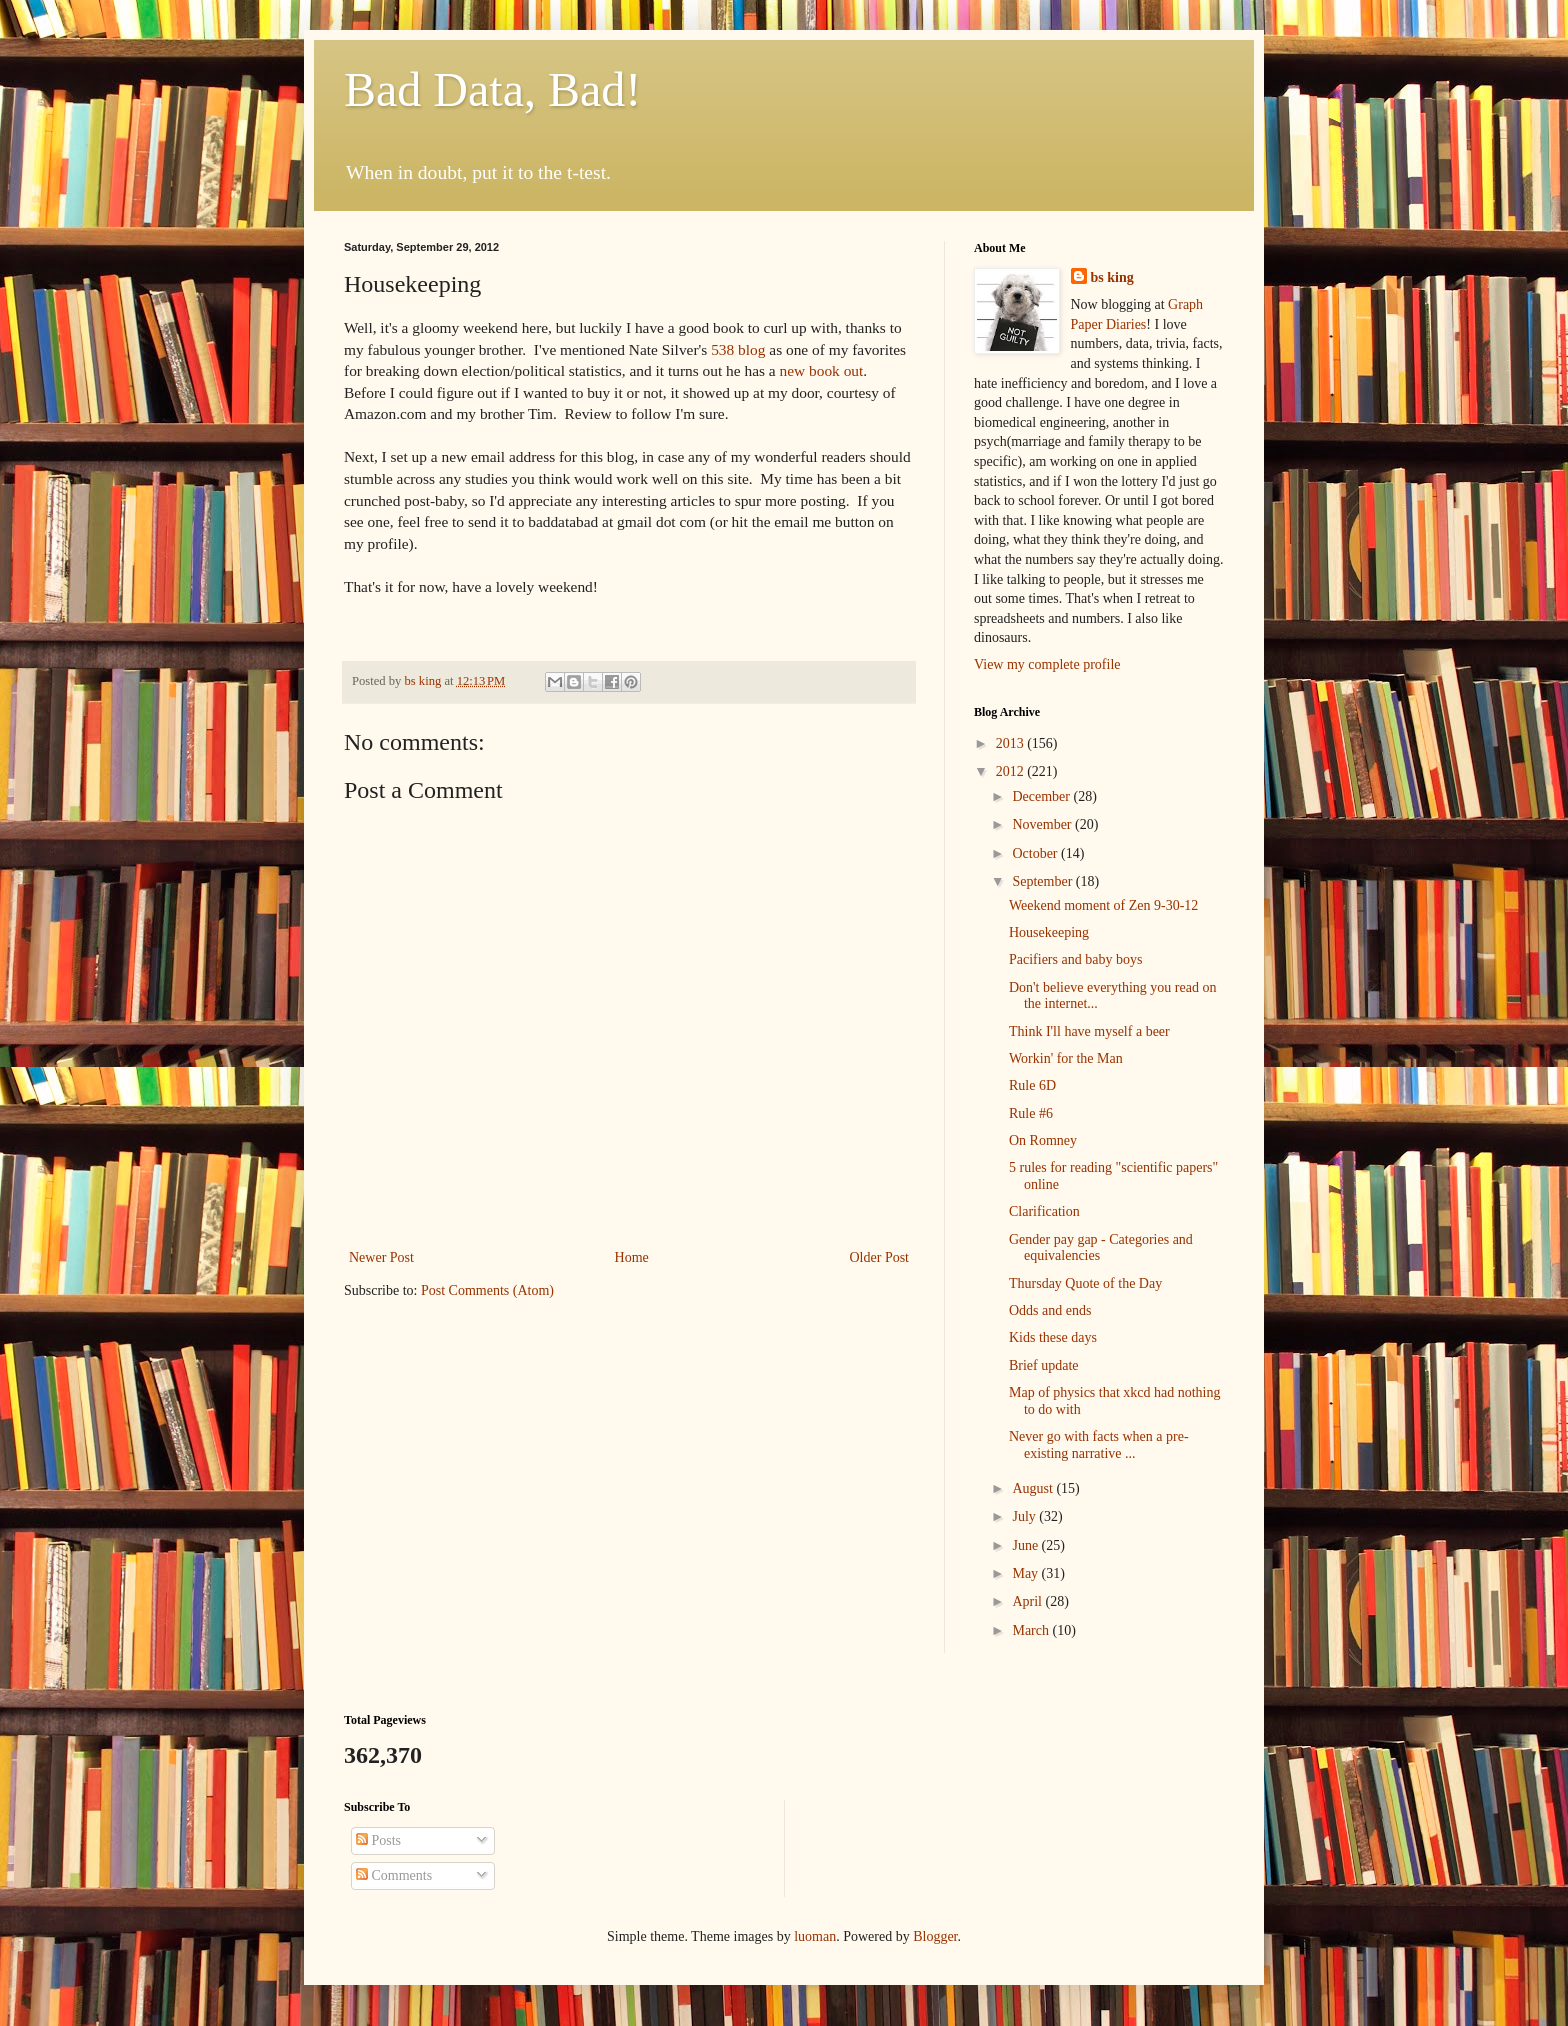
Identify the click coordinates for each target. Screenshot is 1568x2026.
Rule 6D (1032, 1085)
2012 (1012, 771)
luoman (815, 1936)
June (1026, 1545)
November (1043, 824)
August (1034, 1488)
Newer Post (381, 1257)
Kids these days (1053, 1337)
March (1032, 1630)
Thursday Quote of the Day (1085, 1283)
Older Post (880, 1257)
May (1026, 1573)
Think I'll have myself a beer (1089, 1031)
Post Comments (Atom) (487, 1290)
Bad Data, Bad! (492, 89)
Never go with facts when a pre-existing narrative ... (1099, 1445)
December (1042, 796)
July (1025, 1516)
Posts (378, 1840)
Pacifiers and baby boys (1075, 959)
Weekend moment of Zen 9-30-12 (1103, 905)
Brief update (1044, 1365)
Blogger (935, 1936)
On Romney (1043, 1140)
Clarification (1044, 1211)
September (1043, 881)
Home (632, 1257)
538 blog (738, 349)
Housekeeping (1049, 932)
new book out (822, 370)
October (1036, 853)
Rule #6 (1031, 1113)
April (1028, 1601)
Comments (394, 1875)
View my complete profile (1047, 664)
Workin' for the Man (1066, 1058)
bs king (1112, 277)
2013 (1012, 743)
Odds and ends (1050, 1310)
